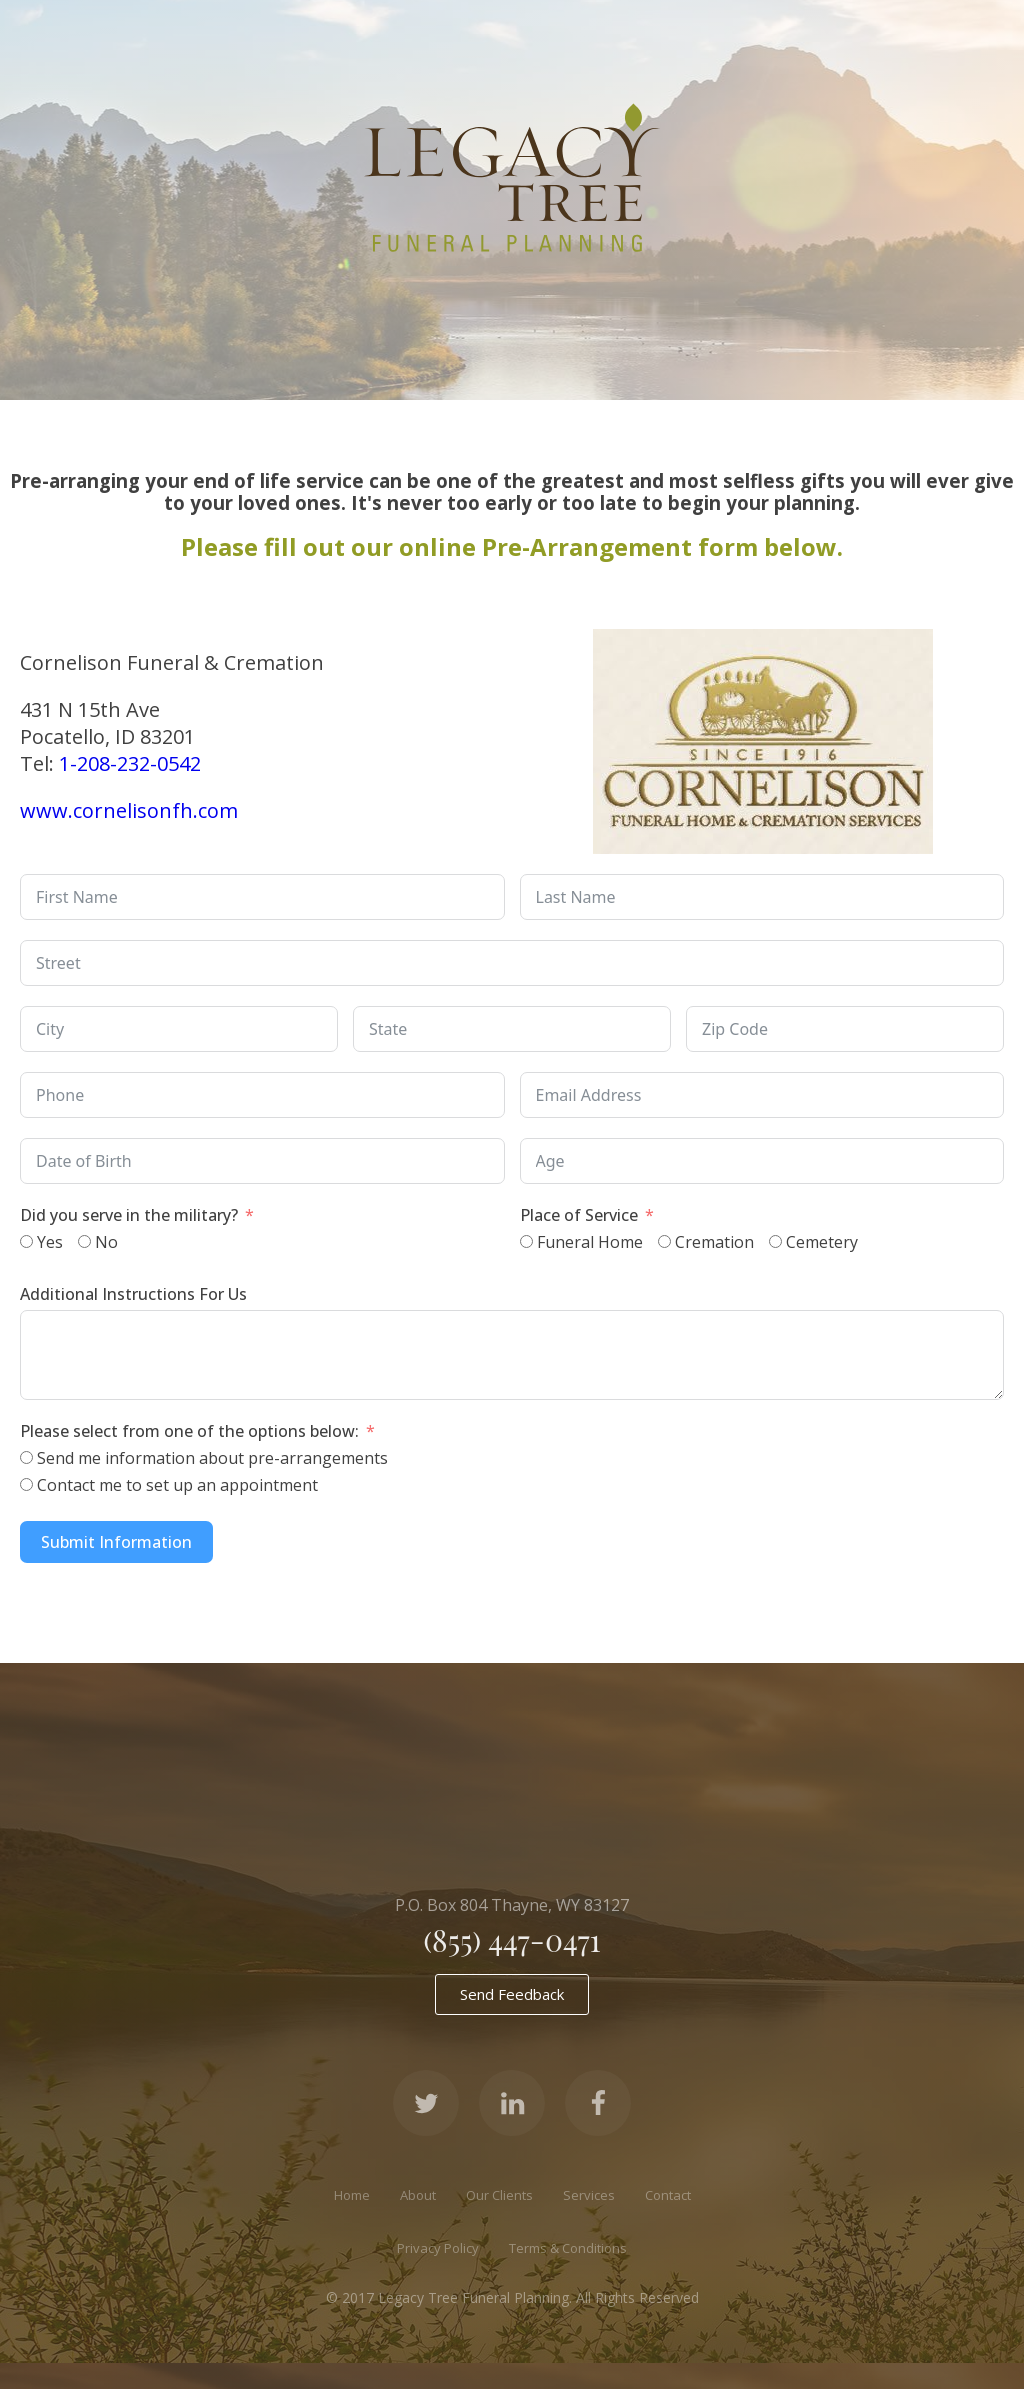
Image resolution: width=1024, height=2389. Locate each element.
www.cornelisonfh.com (129, 810)
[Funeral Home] (526, 1241)
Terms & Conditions (568, 2248)
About (418, 2195)
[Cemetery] (775, 1241)
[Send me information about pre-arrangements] (26, 1457)
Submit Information (116, 1542)
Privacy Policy (438, 2248)
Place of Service (579, 1215)
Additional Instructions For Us (133, 1294)
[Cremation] (664, 1241)
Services (589, 2195)
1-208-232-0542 (130, 763)
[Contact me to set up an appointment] (26, 1484)
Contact (668, 2195)
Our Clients (499, 2195)
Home (352, 2195)
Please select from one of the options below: (189, 1431)
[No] (84, 1241)
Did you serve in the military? (131, 1215)
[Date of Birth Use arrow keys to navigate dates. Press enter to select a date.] (262, 1161)
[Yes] (26, 1241)
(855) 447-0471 (511, 1940)
